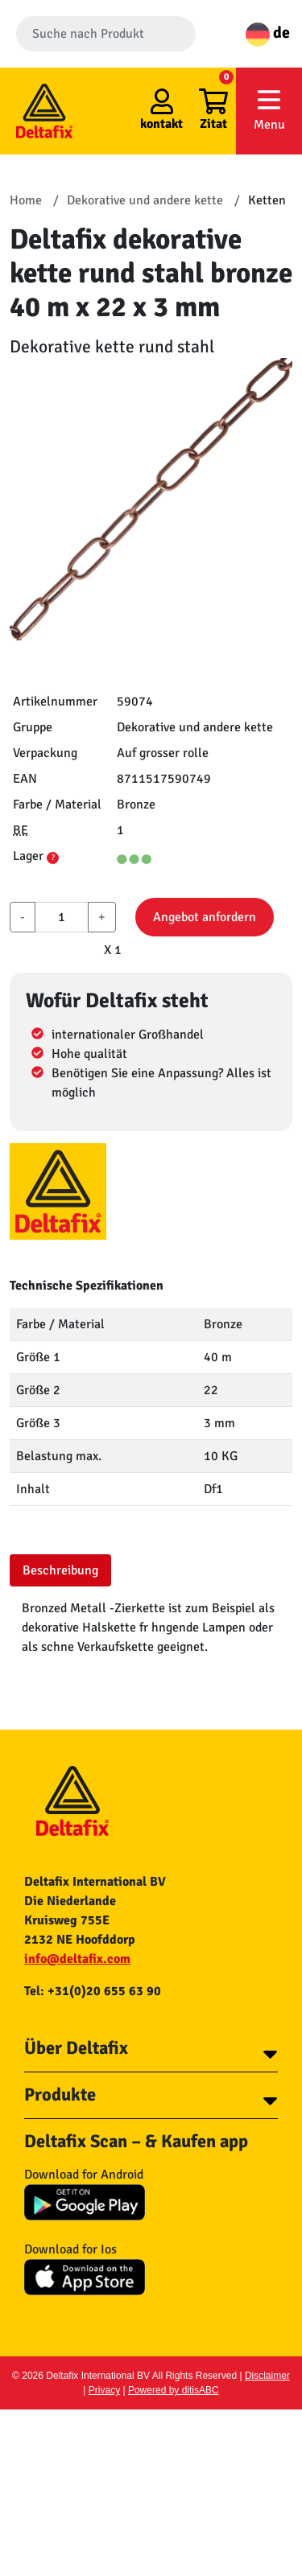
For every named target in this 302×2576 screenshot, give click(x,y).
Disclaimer (267, 2375)
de (268, 33)
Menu (269, 110)
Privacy (104, 2390)
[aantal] (62, 917)
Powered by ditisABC (173, 2390)
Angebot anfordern (204, 917)
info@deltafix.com (77, 1959)
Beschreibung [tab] (60, 1570)
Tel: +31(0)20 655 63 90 (92, 1991)
